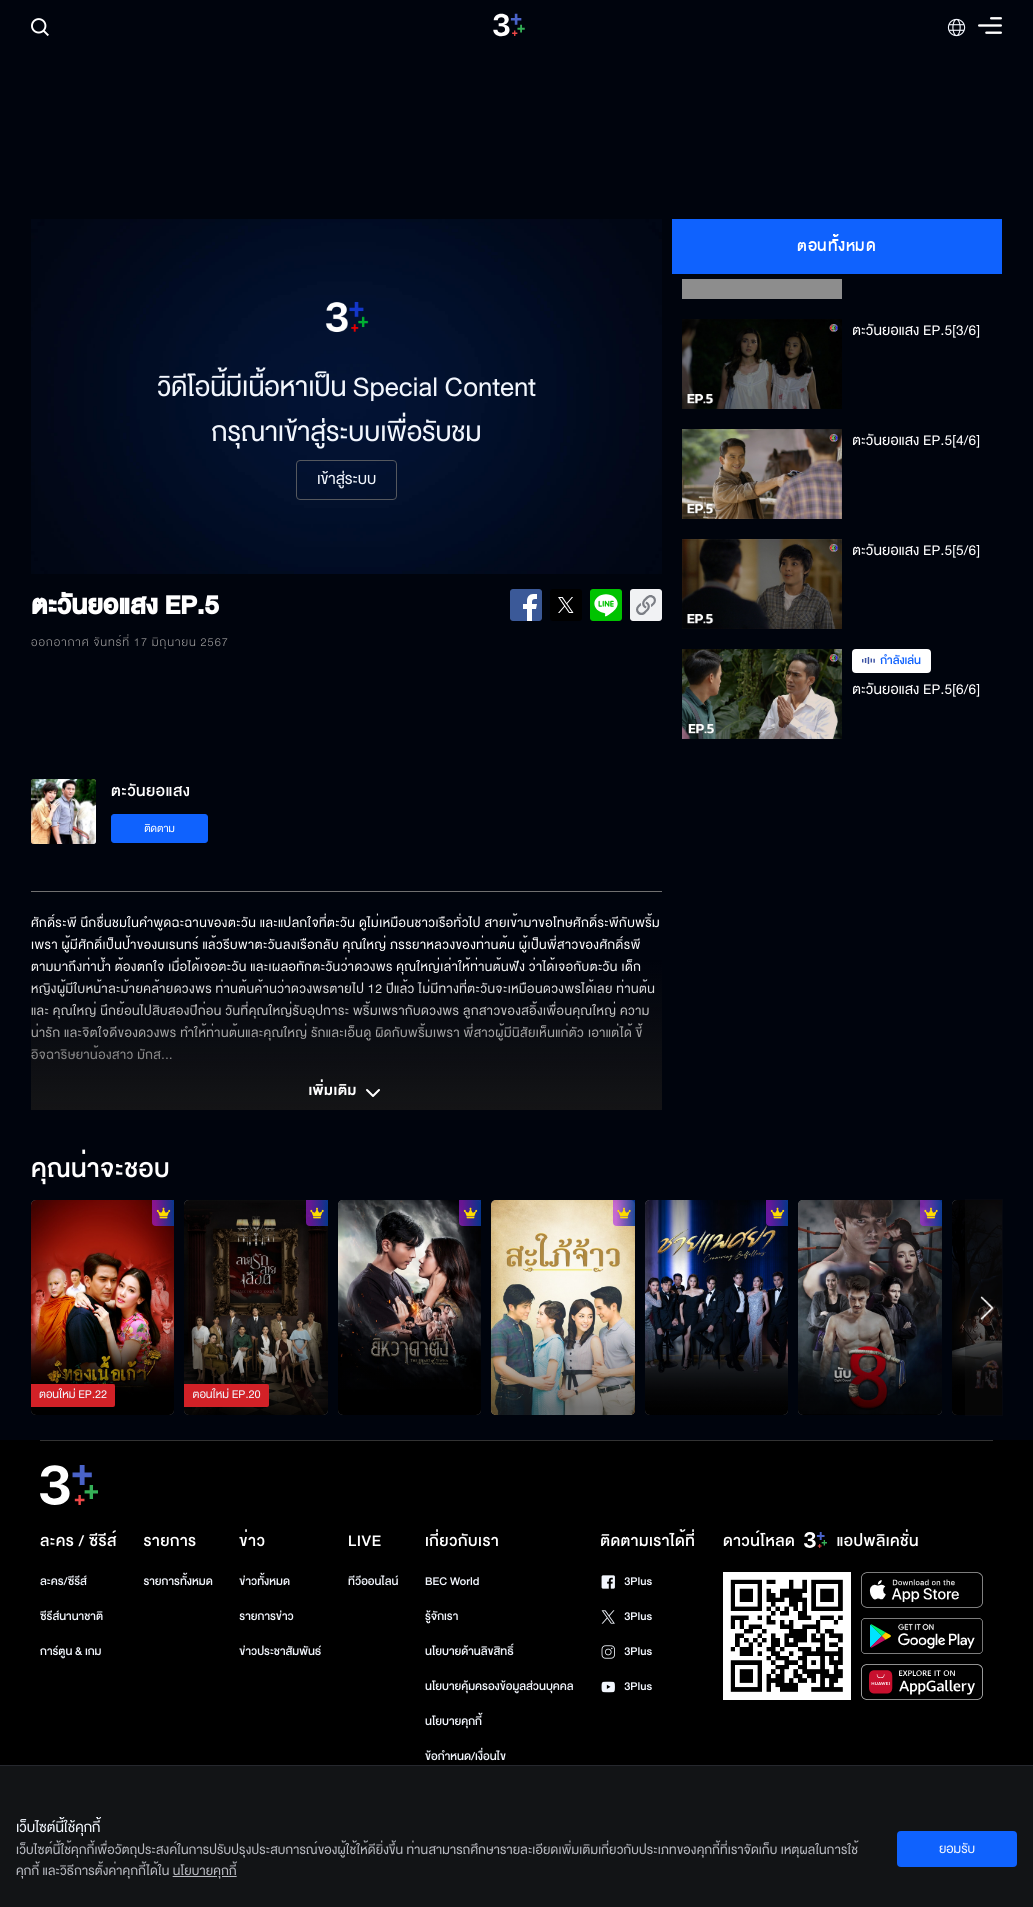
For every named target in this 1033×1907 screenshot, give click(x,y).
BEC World (452, 1581)
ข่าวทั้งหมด (264, 1581)
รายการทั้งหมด (177, 1581)
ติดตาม (159, 828)
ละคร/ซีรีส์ (63, 1581)
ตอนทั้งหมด (836, 246)
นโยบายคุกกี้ (453, 1721)
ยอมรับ (957, 1849)
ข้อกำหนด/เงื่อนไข (465, 1756)
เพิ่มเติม (346, 1093)
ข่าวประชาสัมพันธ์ (280, 1651)
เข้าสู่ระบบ (346, 480)
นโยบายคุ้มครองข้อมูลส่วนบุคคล (499, 1686)
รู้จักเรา (441, 1616)
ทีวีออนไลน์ (373, 1581)
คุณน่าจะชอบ (100, 1170)
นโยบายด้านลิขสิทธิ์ (469, 1651)
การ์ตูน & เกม (71, 1651)
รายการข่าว (266, 1616)
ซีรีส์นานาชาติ (71, 1616)
